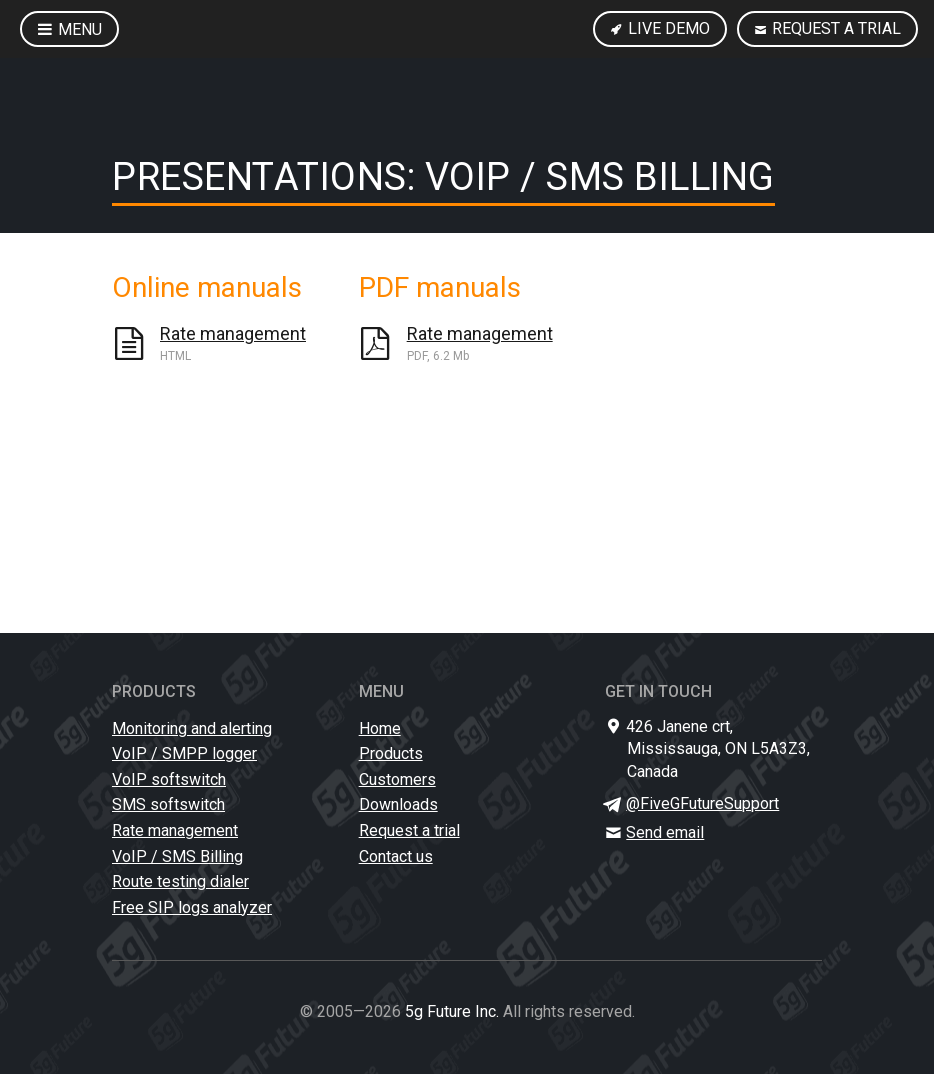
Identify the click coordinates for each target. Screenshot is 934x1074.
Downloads (398, 804)
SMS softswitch (168, 804)
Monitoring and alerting (192, 728)
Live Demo (660, 28)
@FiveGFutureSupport (703, 803)
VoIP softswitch (169, 779)
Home (380, 728)
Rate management (175, 830)
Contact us (396, 856)
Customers (397, 779)
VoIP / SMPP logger (184, 753)
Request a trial (827, 28)
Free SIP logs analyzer (192, 907)
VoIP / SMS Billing (177, 856)
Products (391, 753)
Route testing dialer (180, 881)
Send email (665, 832)
